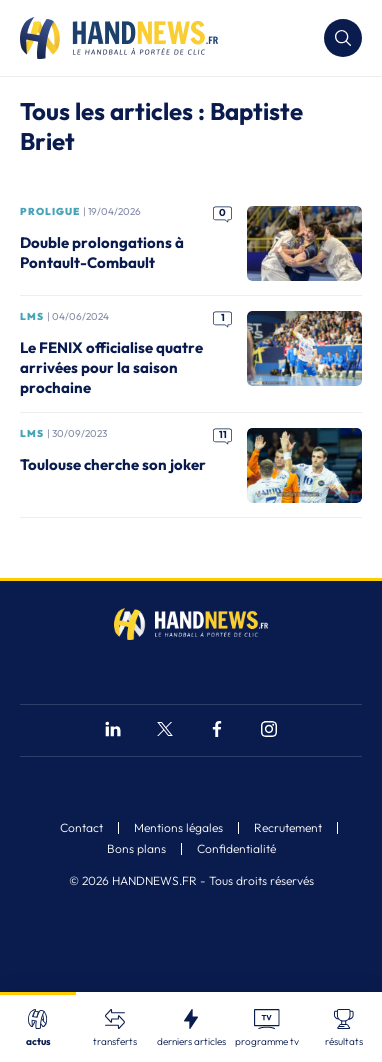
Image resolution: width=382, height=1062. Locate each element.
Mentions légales (178, 828)
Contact (81, 828)
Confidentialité (236, 849)
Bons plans (136, 849)
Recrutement (288, 828)
